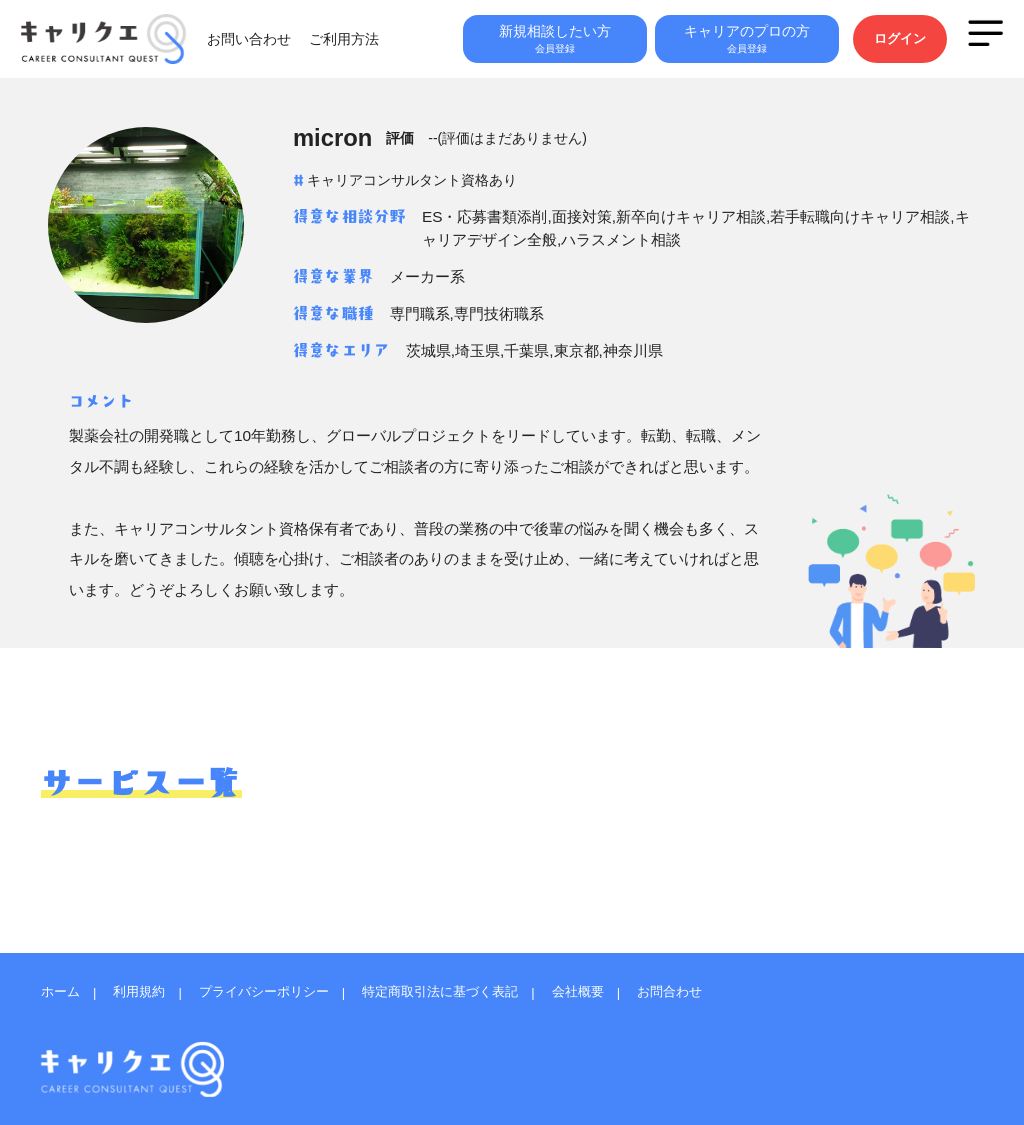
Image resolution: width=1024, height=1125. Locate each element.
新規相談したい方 (548, 45)
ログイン (898, 45)
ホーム (62, 984)
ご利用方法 (384, 45)
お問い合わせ (289, 45)
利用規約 (146, 984)
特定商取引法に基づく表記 (470, 984)
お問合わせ (716, 984)
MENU (985, 38)
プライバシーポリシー (280, 984)
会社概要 (617, 984)
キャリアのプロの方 (744, 45)
